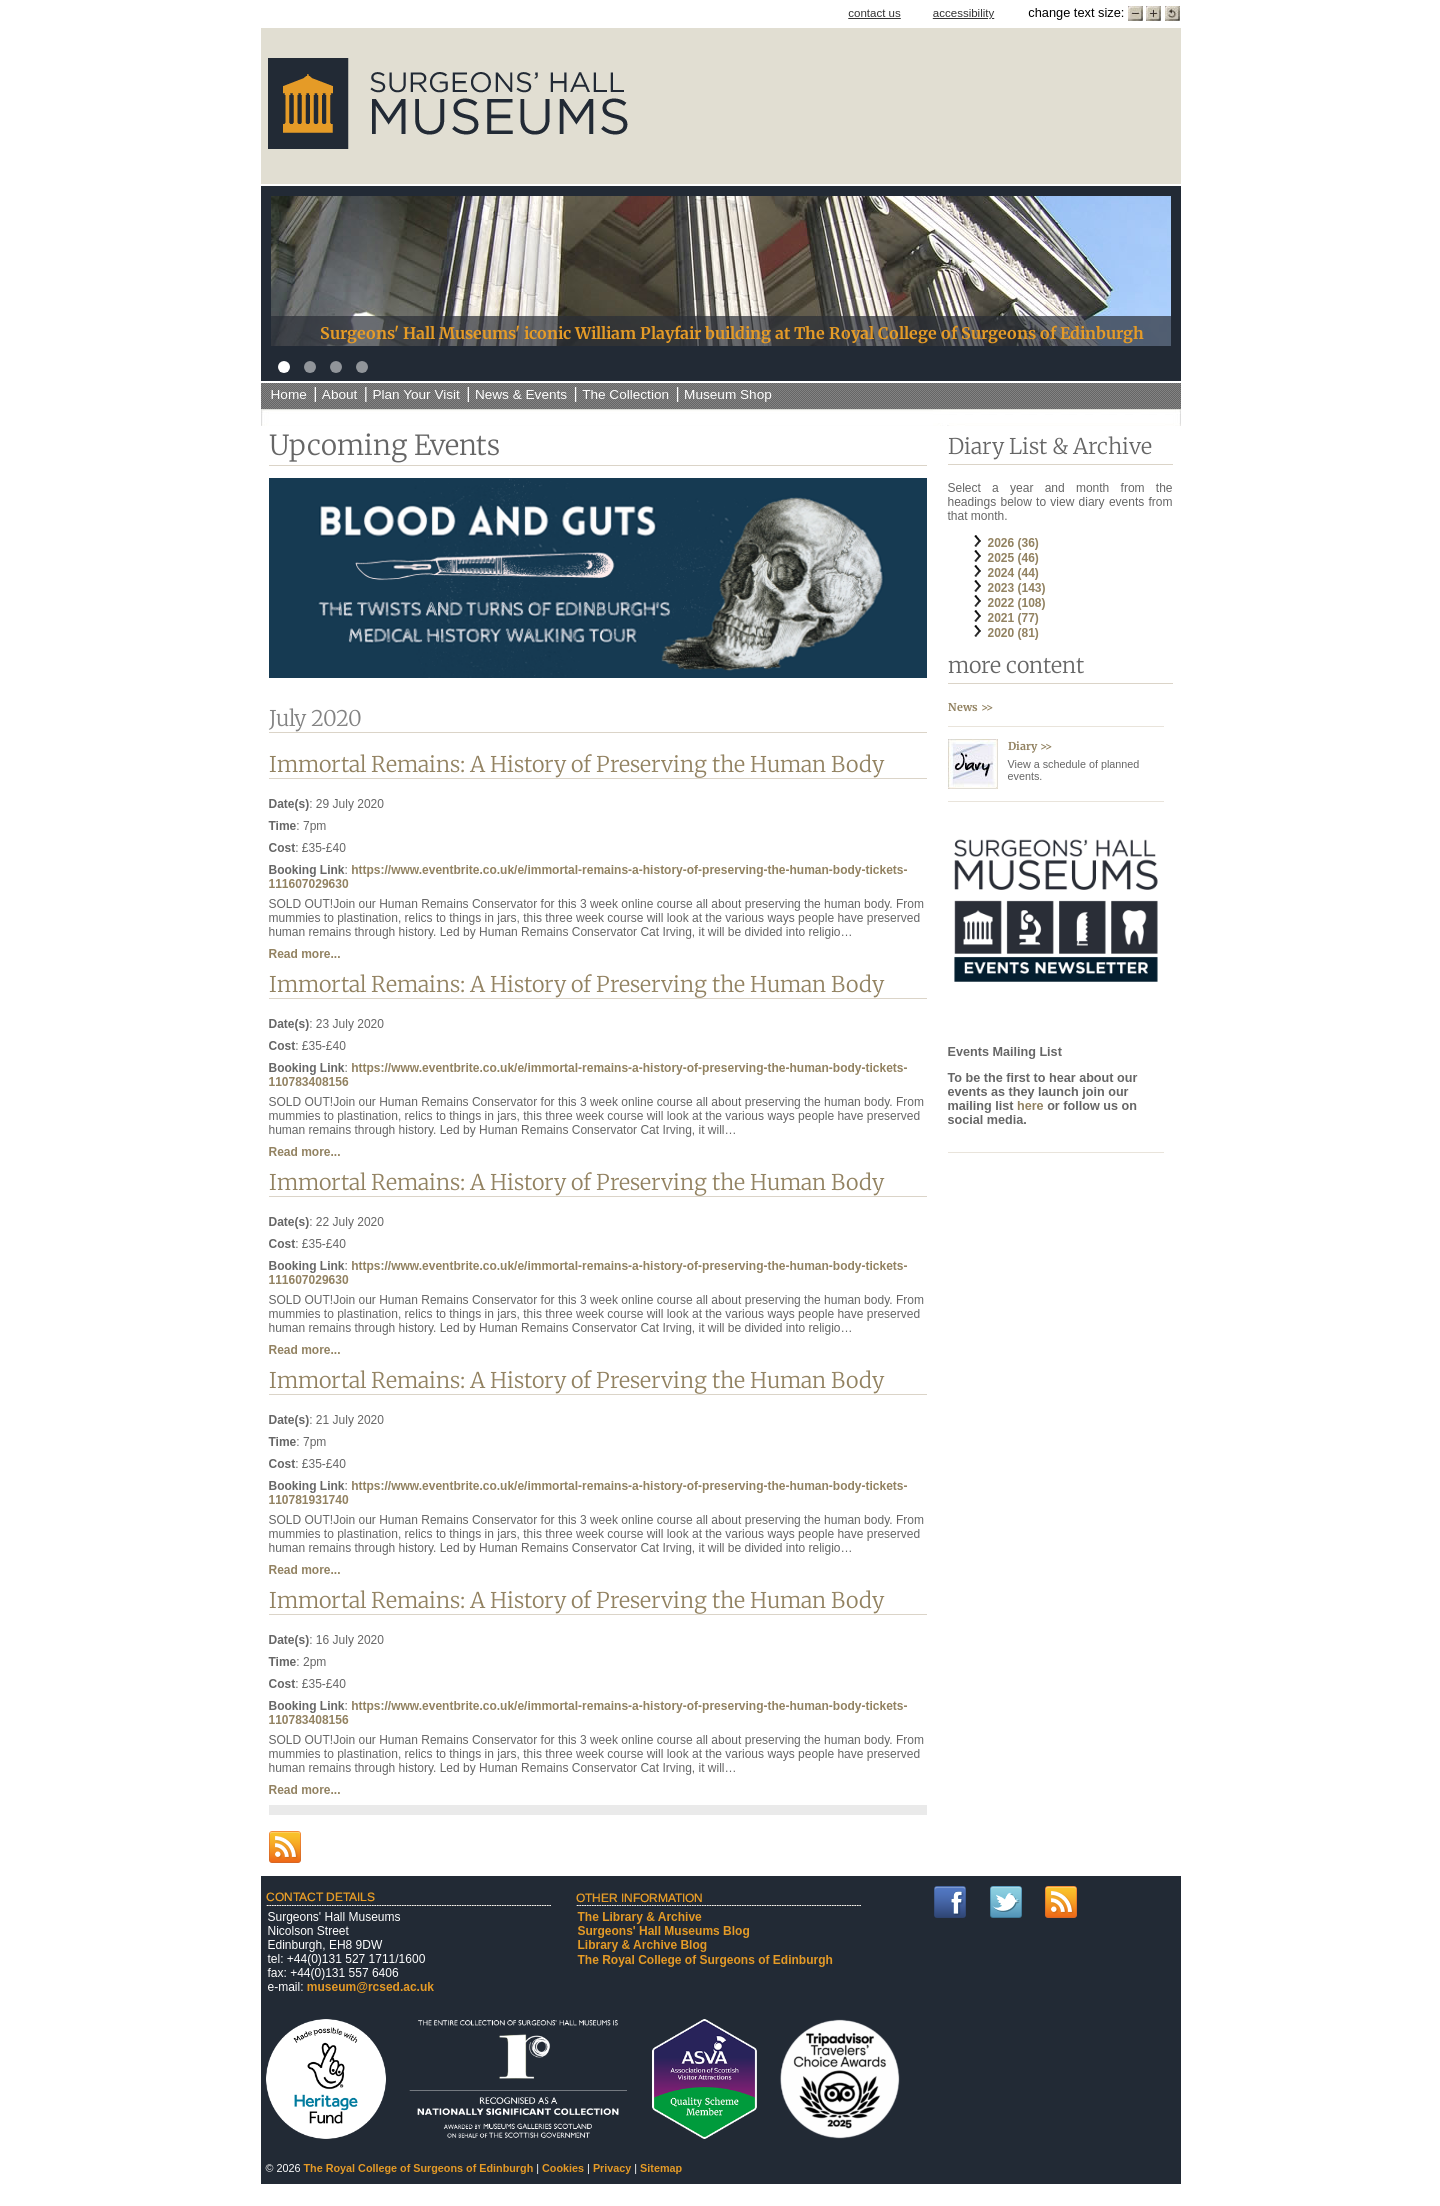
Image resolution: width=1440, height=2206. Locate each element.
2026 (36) (1013, 543)
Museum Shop (728, 394)
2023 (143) (1017, 588)
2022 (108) (1017, 603)
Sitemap (661, 2168)
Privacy (612, 2168)
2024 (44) (1013, 573)
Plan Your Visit (415, 394)
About (340, 394)
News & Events (521, 394)
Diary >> (1030, 746)
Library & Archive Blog (643, 1945)
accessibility (963, 13)
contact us (874, 13)
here (1032, 1106)
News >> (970, 707)
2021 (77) (1013, 618)
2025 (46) (1013, 558)
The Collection (625, 394)
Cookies (563, 2168)
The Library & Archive (640, 1917)
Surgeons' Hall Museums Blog (664, 1931)
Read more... (305, 954)
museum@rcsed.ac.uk (370, 1987)
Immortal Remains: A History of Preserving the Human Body (576, 764)
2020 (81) (1013, 633)
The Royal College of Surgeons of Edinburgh (705, 1960)
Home (289, 394)
